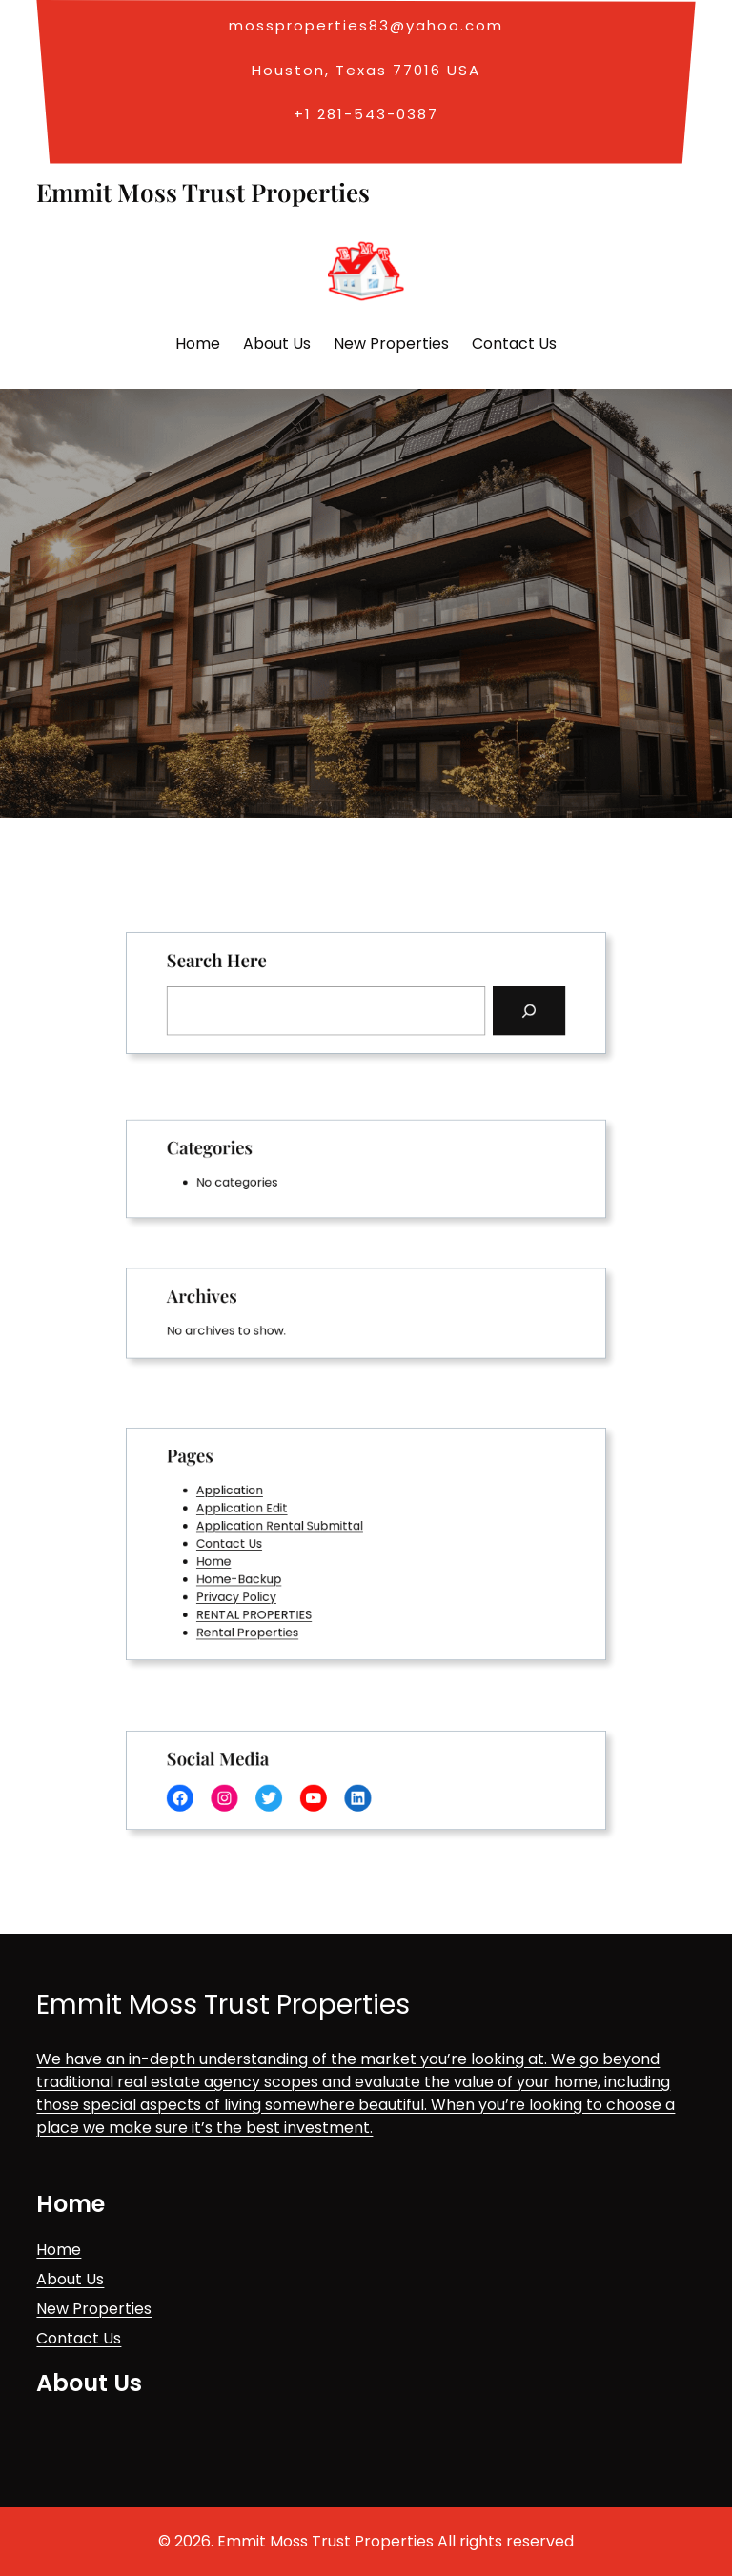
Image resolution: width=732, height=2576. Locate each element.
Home (241, 1558)
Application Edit (264, 1515)
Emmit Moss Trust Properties (203, 192)
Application (254, 1499)
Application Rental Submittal (295, 1529)
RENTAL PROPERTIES (274, 1601)
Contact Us (254, 1543)
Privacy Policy (260, 1587)
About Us (70, 2279)
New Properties (94, 2309)
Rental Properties (269, 1616)
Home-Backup (261, 1573)
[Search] (499, 1007)
